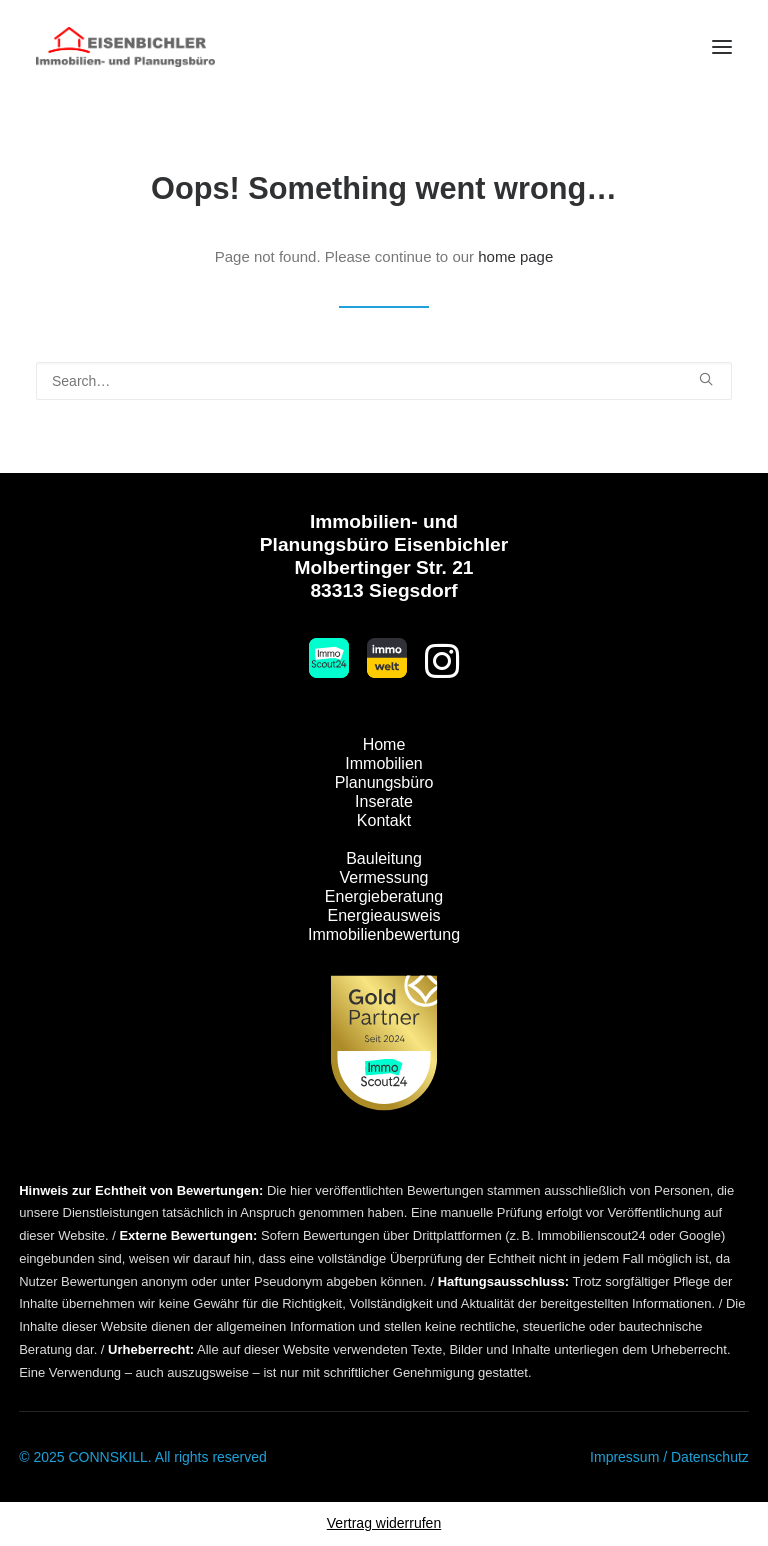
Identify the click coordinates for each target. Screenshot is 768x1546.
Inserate (384, 801)
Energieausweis (384, 915)
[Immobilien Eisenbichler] (125, 47)
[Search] (384, 381)
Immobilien (383, 763)
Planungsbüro (384, 782)
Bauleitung (384, 858)
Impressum (624, 1457)
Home (384, 744)
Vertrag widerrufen (384, 1523)
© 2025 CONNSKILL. (85, 1457)
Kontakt (384, 820)
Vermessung (384, 877)
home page (515, 256)
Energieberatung (384, 896)
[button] (722, 47)
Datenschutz (710, 1457)
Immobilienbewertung (384, 934)
